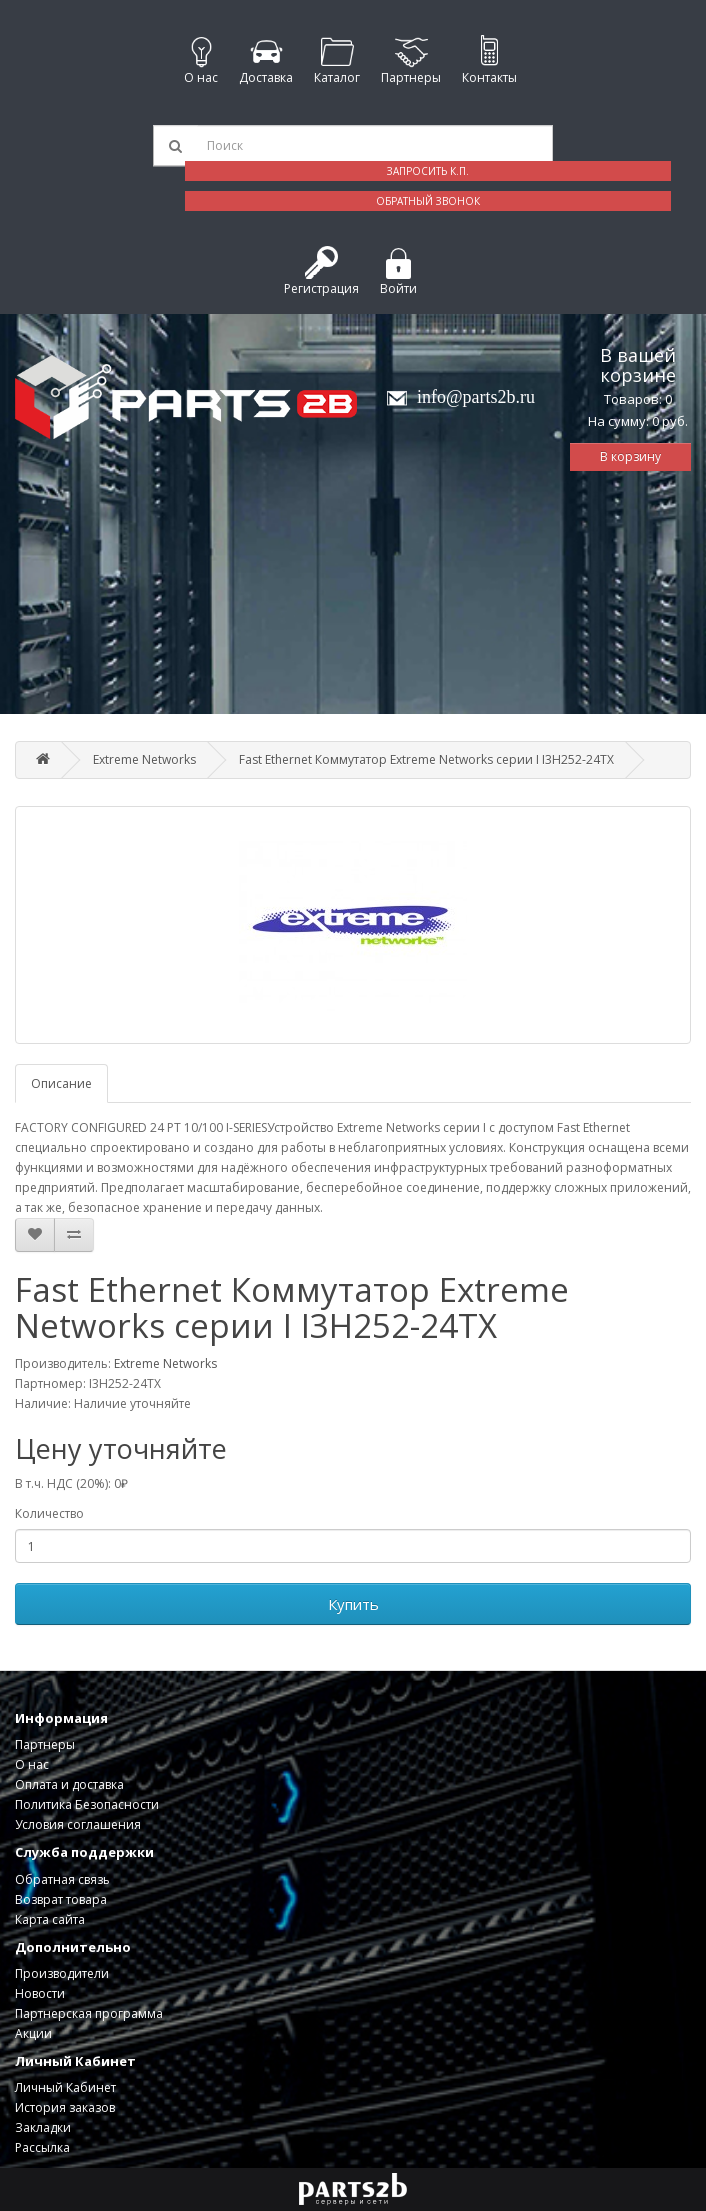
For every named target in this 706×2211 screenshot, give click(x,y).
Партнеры (45, 1744)
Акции (33, 2033)
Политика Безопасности (87, 1804)
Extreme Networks (144, 759)
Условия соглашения (78, 1824)
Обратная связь (62, 1879)
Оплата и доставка (69, 1784)
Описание (61, 1083)
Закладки (43, 2127)
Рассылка (42, 2147)
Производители (62, 1973)
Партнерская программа (89, 2013)
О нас (32, 1764)
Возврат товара (61, 1899)
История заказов (65, 2107)
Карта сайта (50, 1919)
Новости (40, 1993)
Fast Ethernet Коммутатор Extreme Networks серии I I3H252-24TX (426, 759)
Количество (49, 1513)
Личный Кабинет (65, 2087)
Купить (353, 1604)
